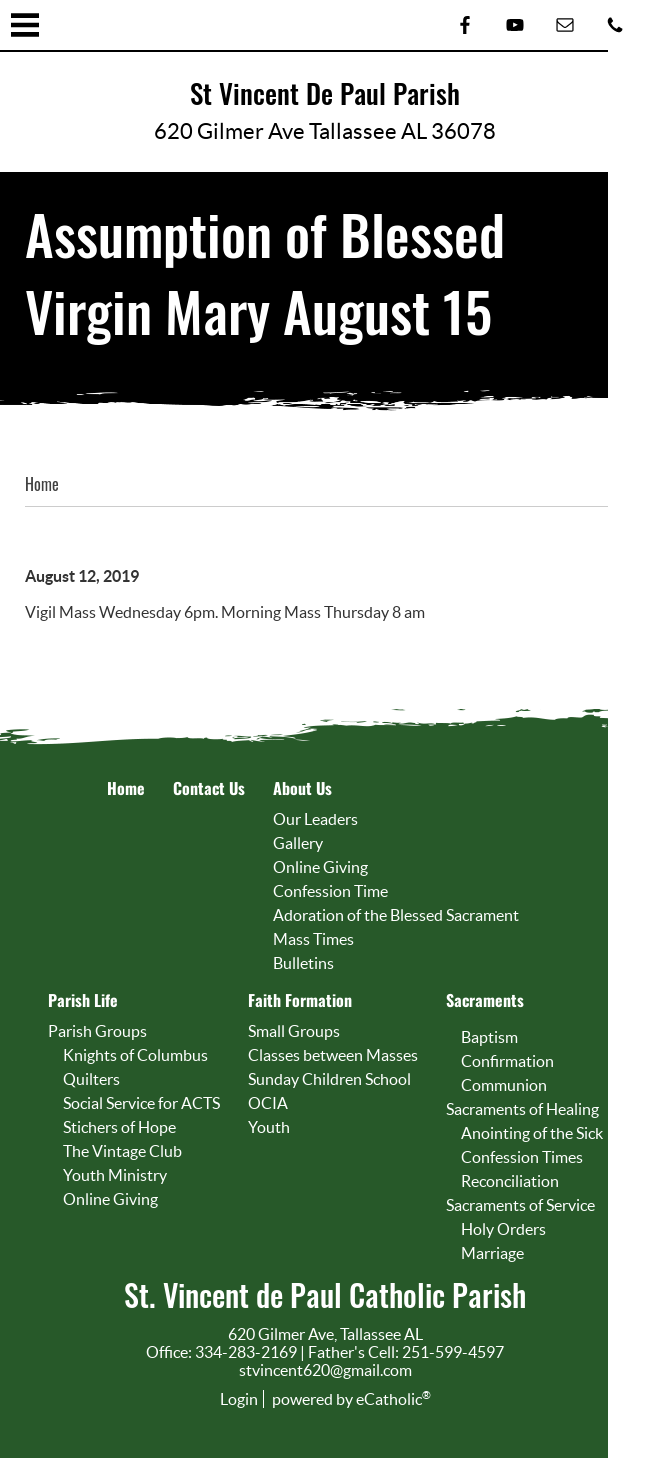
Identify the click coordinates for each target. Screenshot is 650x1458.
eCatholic (393, 1399)
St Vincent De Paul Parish (325, 94)
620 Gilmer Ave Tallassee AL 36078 (325, 131)
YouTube (515, 25)
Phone (615, 25)
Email (565, 25)
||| (25, 25)
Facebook (465, 25)
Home (42, 484)
